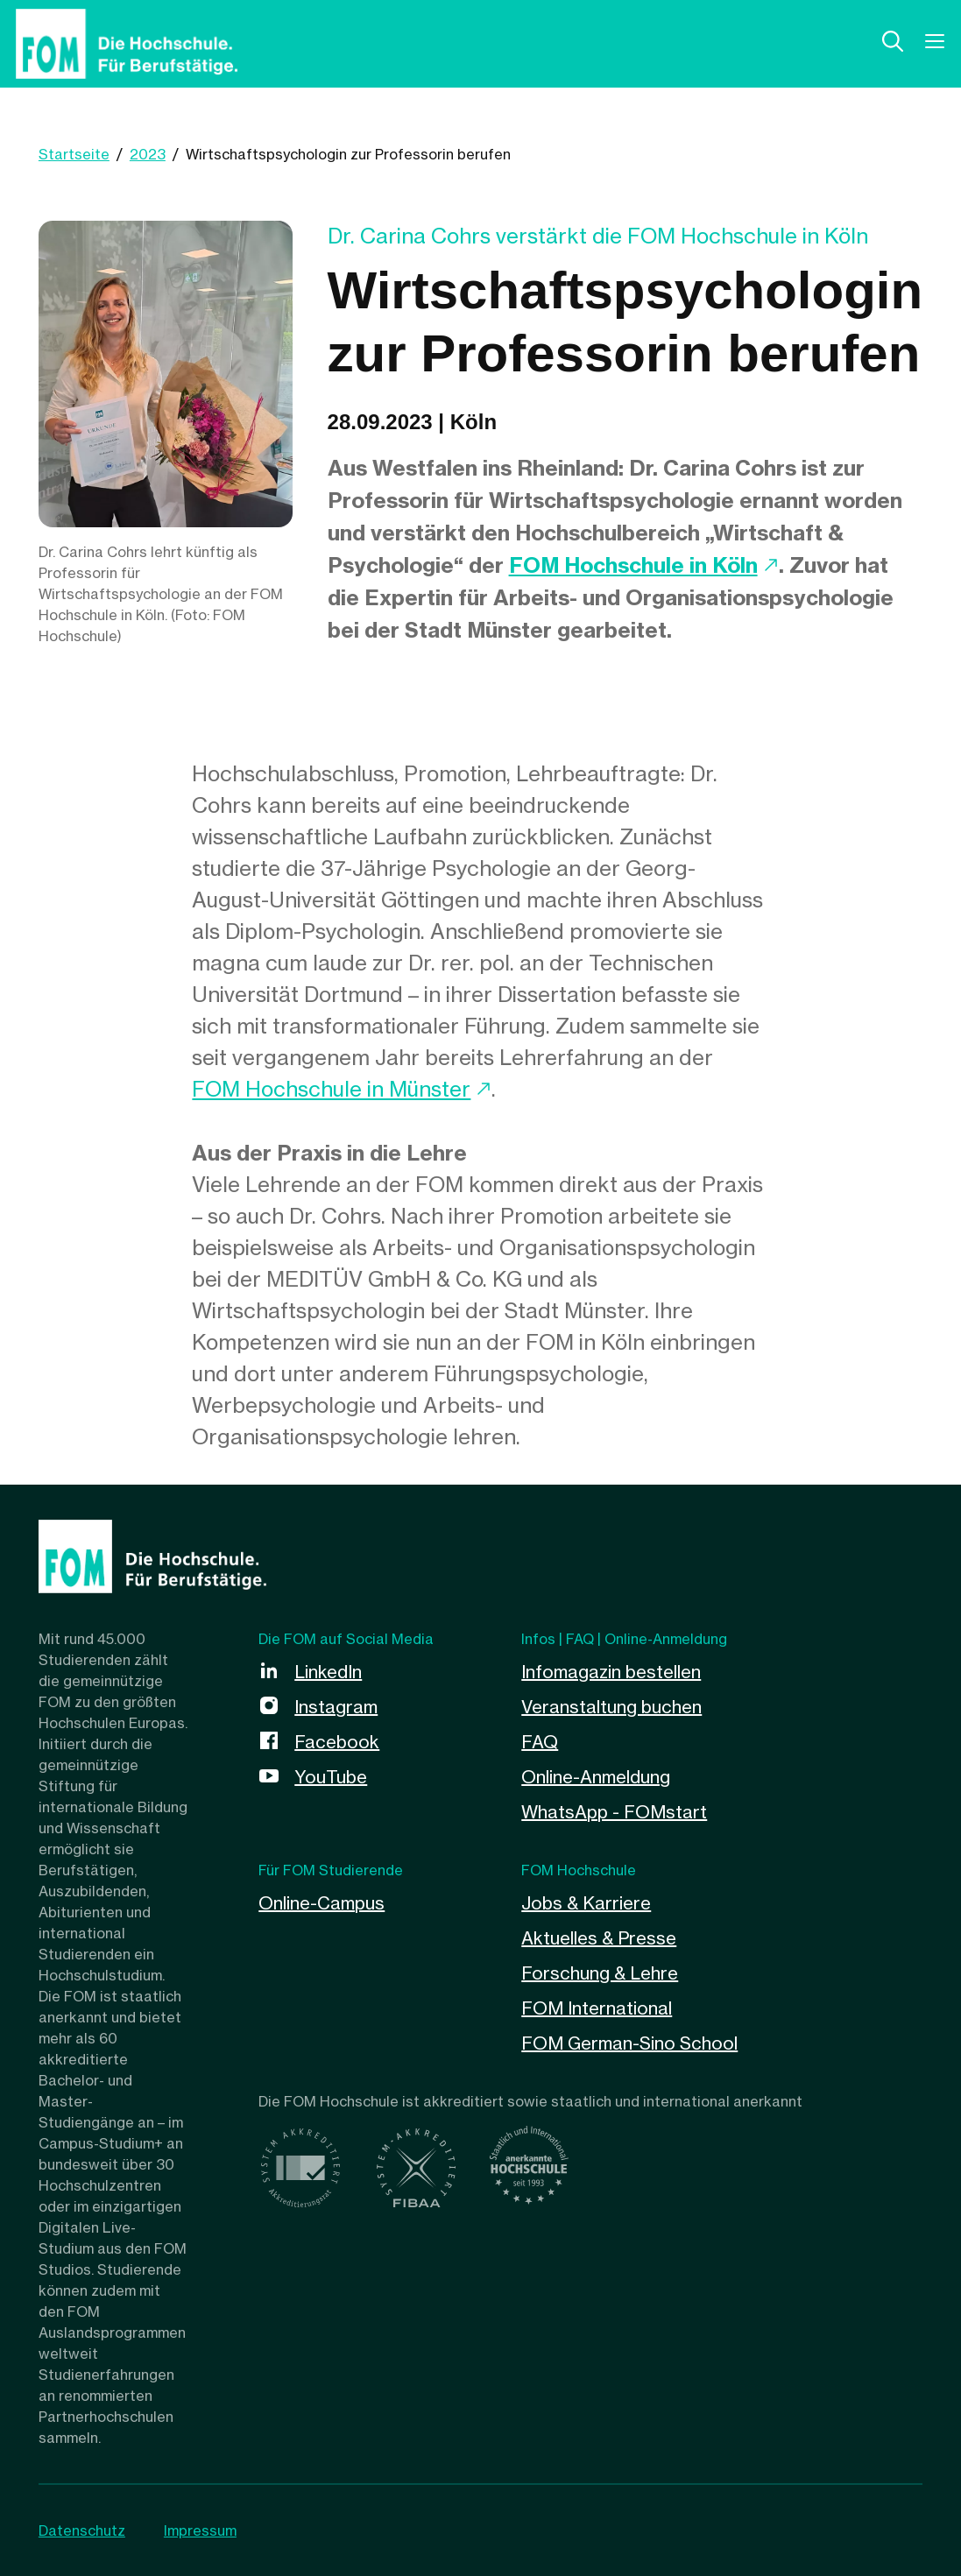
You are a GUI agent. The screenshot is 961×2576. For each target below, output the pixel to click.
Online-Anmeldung (595, 1777)
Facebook (336, 1742)
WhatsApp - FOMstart (614, 1812)
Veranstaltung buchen (611, 1707)
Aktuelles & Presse (598, 1938)
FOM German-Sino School (629, 2043)
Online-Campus (321, 1903)
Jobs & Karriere (586, 1903)
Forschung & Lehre (599, 1973)
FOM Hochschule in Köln (633, 565)
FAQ (539, 1742)
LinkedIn (328, 1672)
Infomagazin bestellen (611, 1672)
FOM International (596, 2008)
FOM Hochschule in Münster (331, 1089)
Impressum (200, 2530)
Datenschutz (82, 2530)
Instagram (336, 1707)
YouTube (330, 1777)
